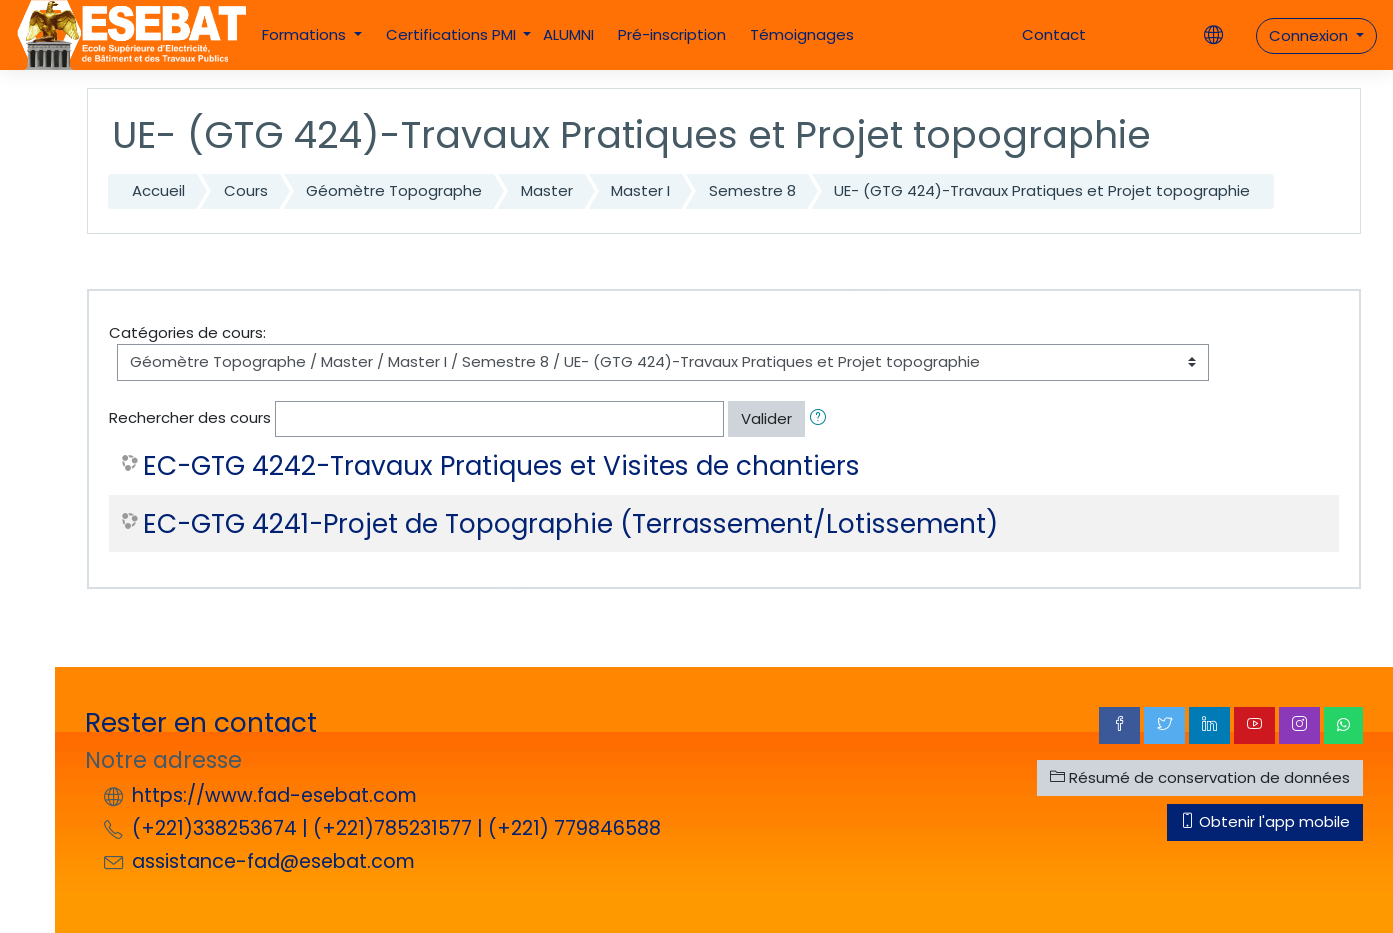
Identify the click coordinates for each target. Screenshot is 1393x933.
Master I (640, 190)
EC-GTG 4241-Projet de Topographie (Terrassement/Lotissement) (570, 524)
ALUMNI (568, 34)
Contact (1054, 34)
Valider (766, 418)
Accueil (158, 190)
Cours (246, 190)
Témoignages (802, 34)
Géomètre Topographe (394, 190)
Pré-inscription (672, 34)
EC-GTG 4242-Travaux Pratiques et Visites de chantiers (501, 466)
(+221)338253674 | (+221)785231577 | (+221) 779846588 (396, 828)
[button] (822, 419)
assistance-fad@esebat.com (273, 861)
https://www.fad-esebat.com (274, 795)
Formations (306, 34)
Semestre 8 (752, 190)
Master (547, 190)
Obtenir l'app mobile (1265, 821)
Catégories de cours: (187, 332)
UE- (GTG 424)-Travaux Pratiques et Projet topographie (1042, 190)
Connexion (1310, 35)
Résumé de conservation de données (1200, 777)
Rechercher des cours (190, 417)
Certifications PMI (453, 34)
